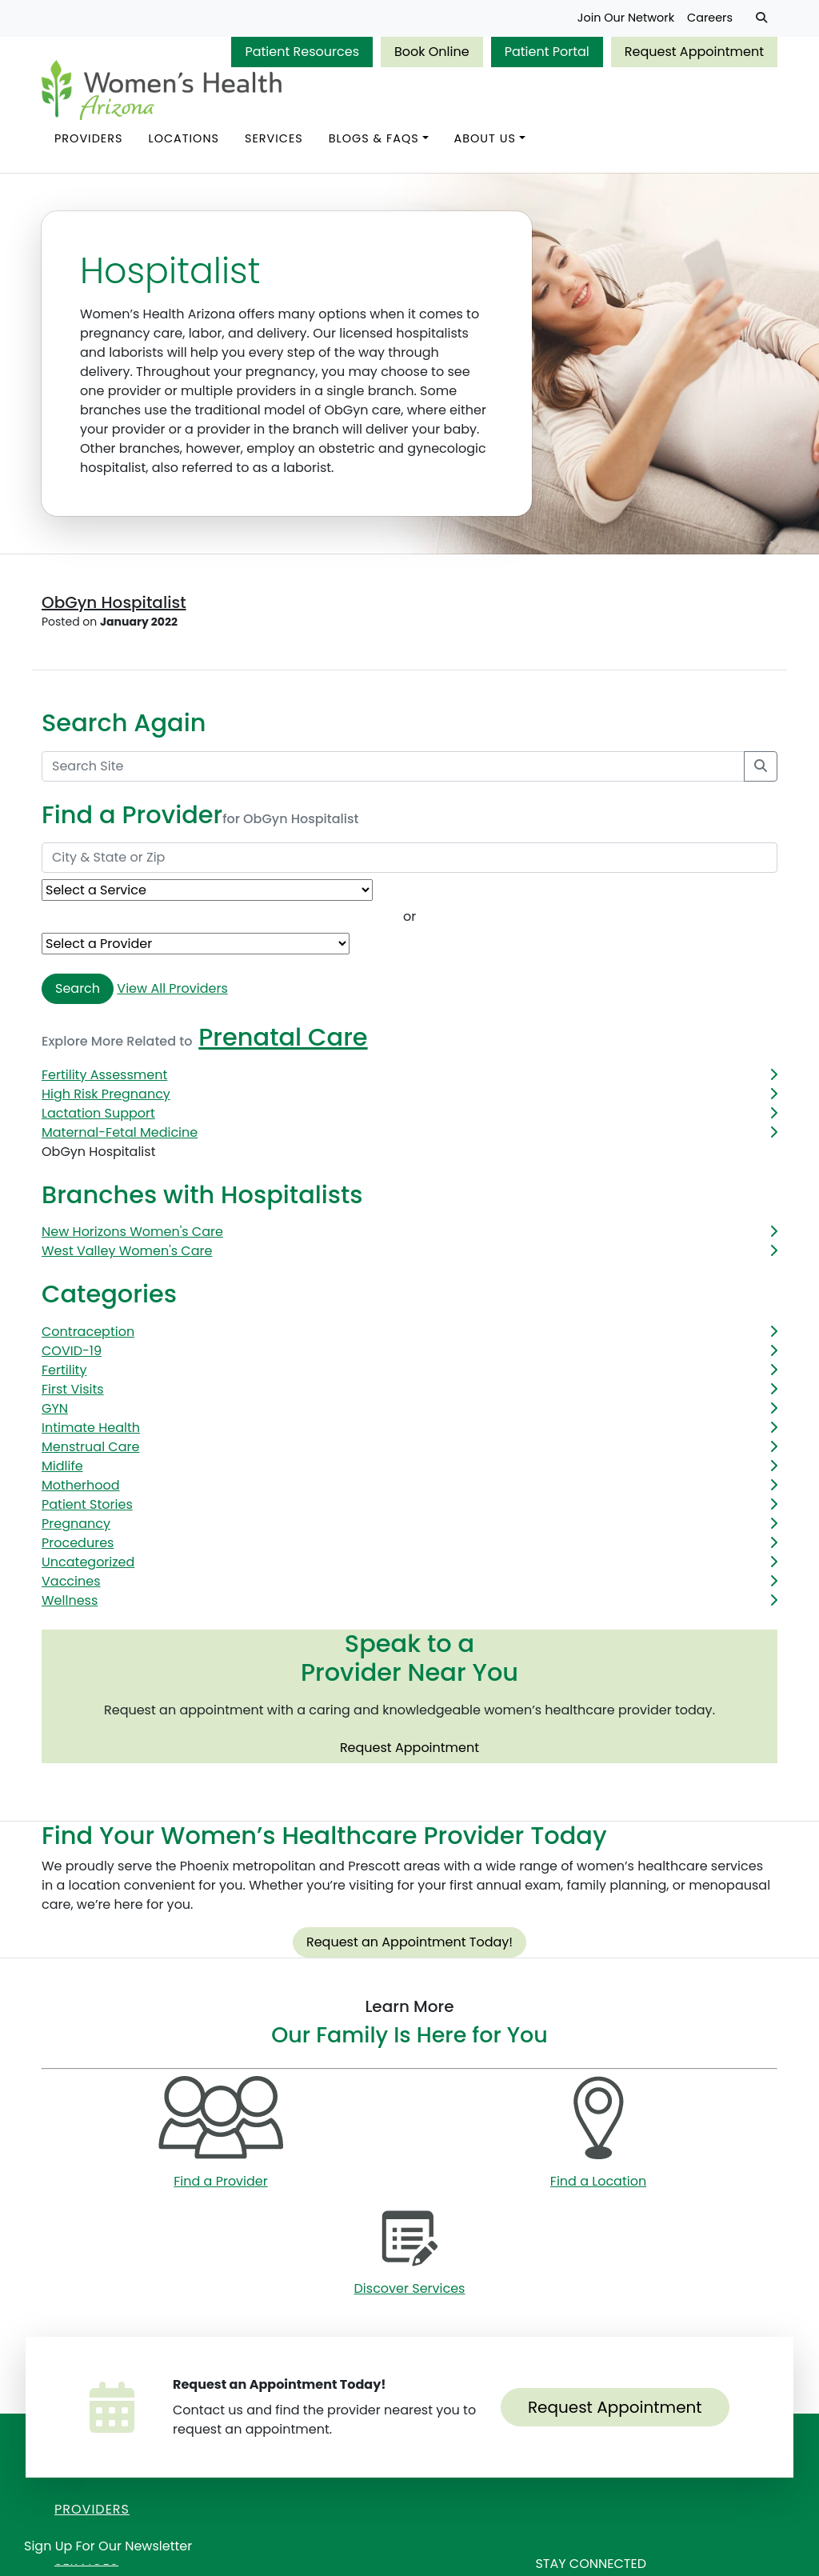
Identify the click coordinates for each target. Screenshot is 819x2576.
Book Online (431, 51)
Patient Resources (302, 51)
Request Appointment (694, 51)
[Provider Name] (196, 943)
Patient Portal (547, 51)
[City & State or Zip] (409, 857)
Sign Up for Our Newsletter (108, 2546)
